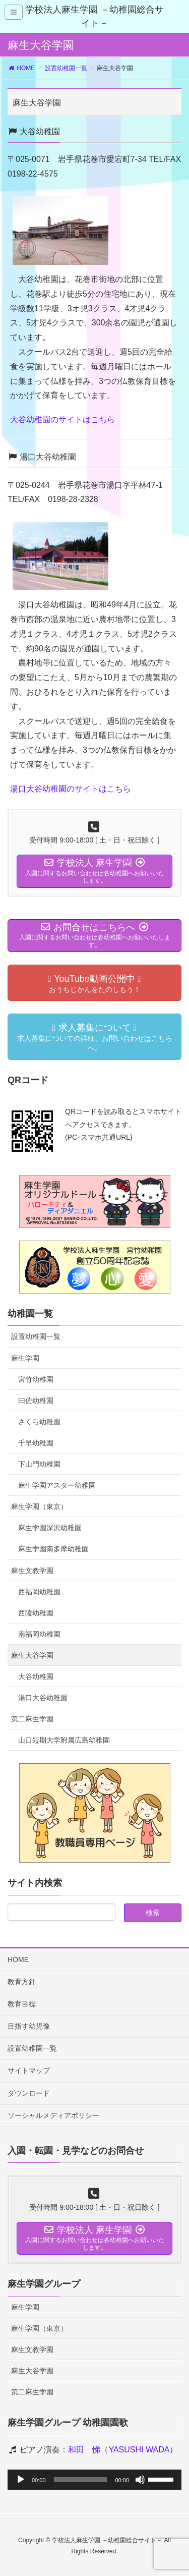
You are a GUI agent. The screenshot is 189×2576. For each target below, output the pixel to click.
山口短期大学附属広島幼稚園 (64, 1740)
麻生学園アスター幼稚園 (57, 1485)
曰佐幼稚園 (35, 1400)
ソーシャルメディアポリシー (53, 2115)
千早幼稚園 (35, 1443)
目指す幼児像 (29, 2026)
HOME (18, 1959)
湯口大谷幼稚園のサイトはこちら (70, 789)
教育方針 (22, 1982)
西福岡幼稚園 (39, 1592)
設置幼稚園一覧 (35, 1336)
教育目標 (22, 2004)
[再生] (21, 2480)
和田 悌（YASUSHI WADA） (122, 2449)
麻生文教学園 (32, 1570)
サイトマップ (29, 2070)
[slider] (80, 2479)
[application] (94, 2480)
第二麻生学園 (32, 1719)
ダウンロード (29, 2093)
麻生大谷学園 (32, 1655)
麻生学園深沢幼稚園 (50, 1528)
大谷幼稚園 (35, 1676)
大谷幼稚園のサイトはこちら (62, 419)
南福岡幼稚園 (39, 1634)
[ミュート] (140, 2480)
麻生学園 (25, 1358)
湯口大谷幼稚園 (43, 1698)
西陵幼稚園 (35, 1613)
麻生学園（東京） (39, 1506)
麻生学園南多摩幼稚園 (53, 1549)
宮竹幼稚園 (35, 1379)
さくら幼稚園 (39, 1422)
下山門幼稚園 (39, 1464)
